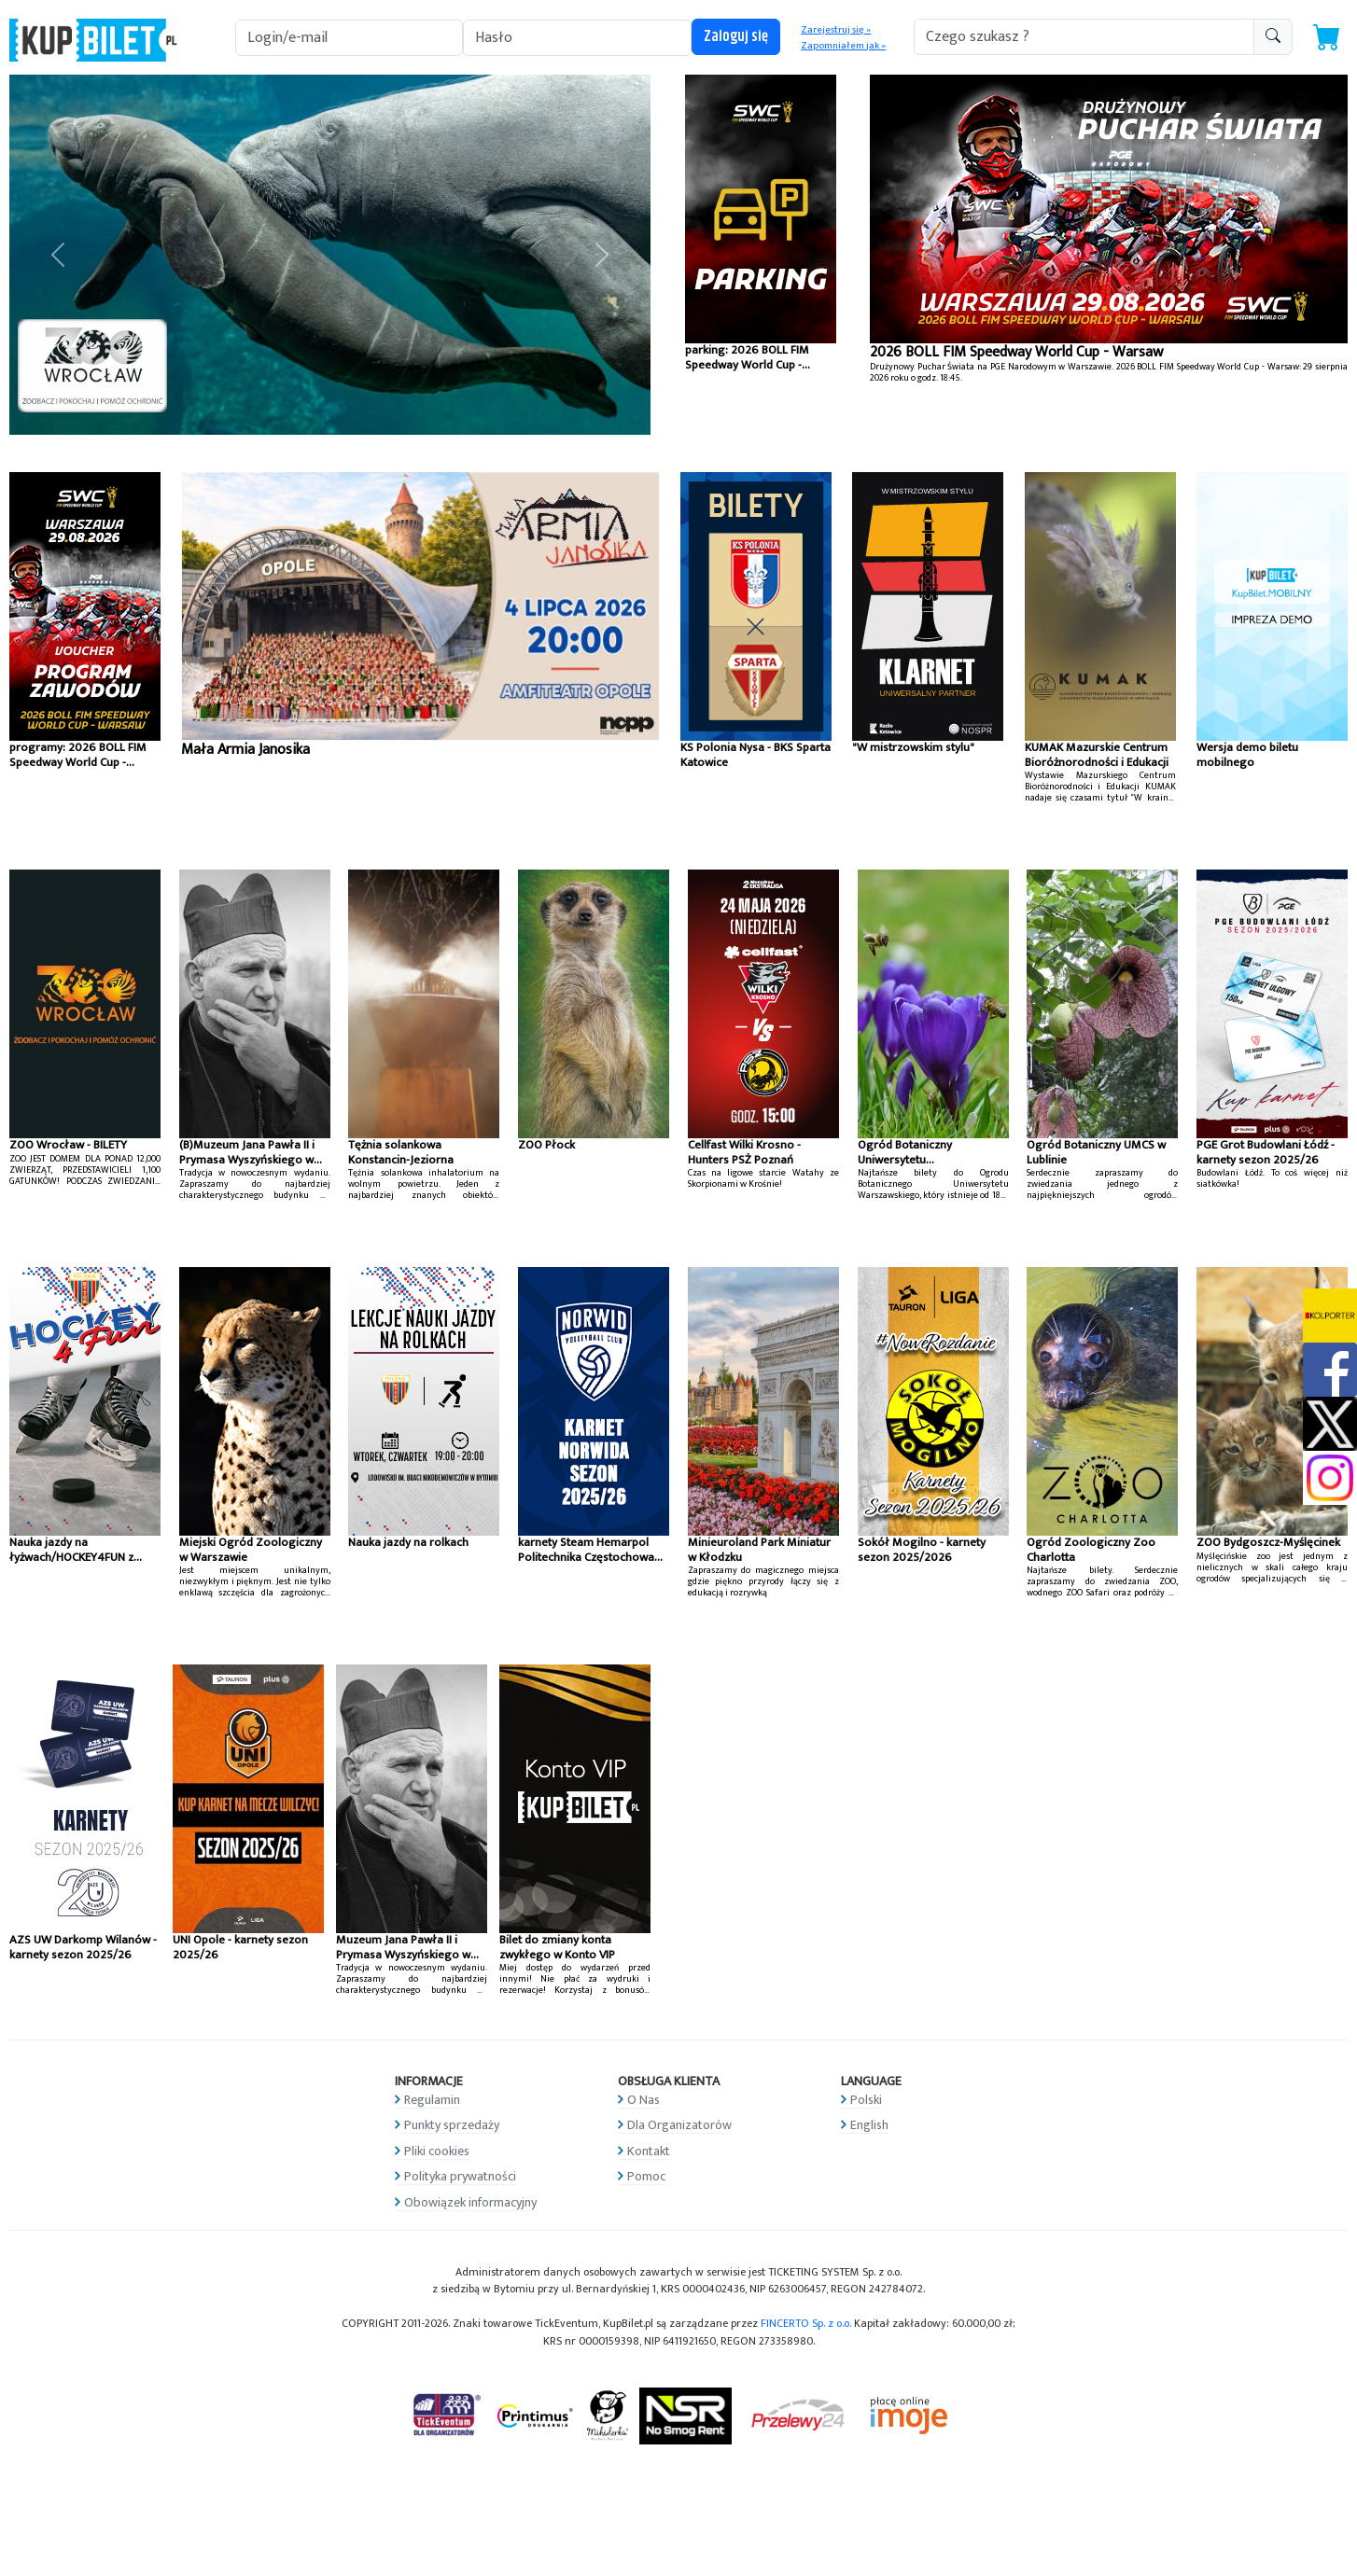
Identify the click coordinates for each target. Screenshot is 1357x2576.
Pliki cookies (436, 2151)
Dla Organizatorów (679, 2125)
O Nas (643, 2099)
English (869, 2125)
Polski (866, 2099)
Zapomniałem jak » (843, 45)
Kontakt (648, 2151)
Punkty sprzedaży (451, 2125)
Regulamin (432, 2099)
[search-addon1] (1084, 37)
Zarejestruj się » (836, 29)
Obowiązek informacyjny (470, 2202)
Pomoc (646, 2176)
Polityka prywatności (460, 2176)
